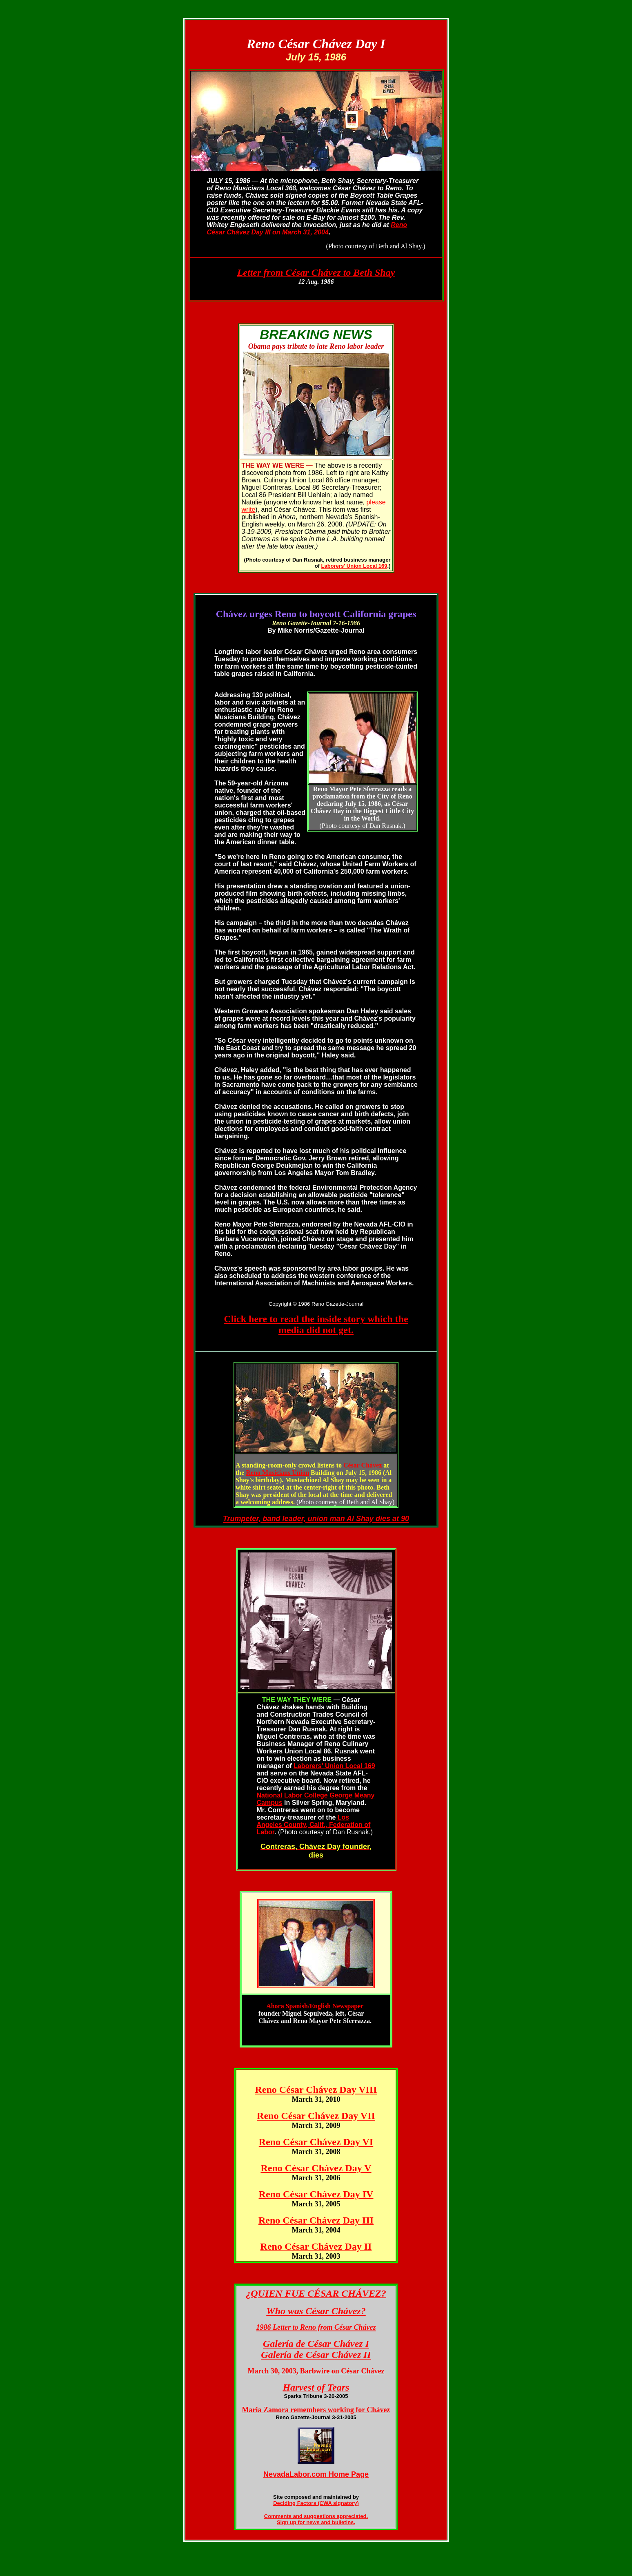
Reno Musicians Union (277, 1472)
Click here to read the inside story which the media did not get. (316, 1324)
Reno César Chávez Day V (315, 2168)
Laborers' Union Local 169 (354, 566)
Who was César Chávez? (315, 2311)
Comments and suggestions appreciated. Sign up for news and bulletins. (316, 2519)
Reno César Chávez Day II (316, 2246)
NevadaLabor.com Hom (304, 2474)
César (362, 1465)
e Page (357, 2474)
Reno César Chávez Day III (316, 2220)
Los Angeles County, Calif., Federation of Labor (314, 1825)
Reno (399, 224)
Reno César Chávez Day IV (316, 2194)
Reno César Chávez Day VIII (316, 2089)
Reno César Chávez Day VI (316, 2142)
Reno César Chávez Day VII (316, 2115)
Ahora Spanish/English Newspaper (314, 2006)
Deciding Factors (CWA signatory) (316, 2503)
